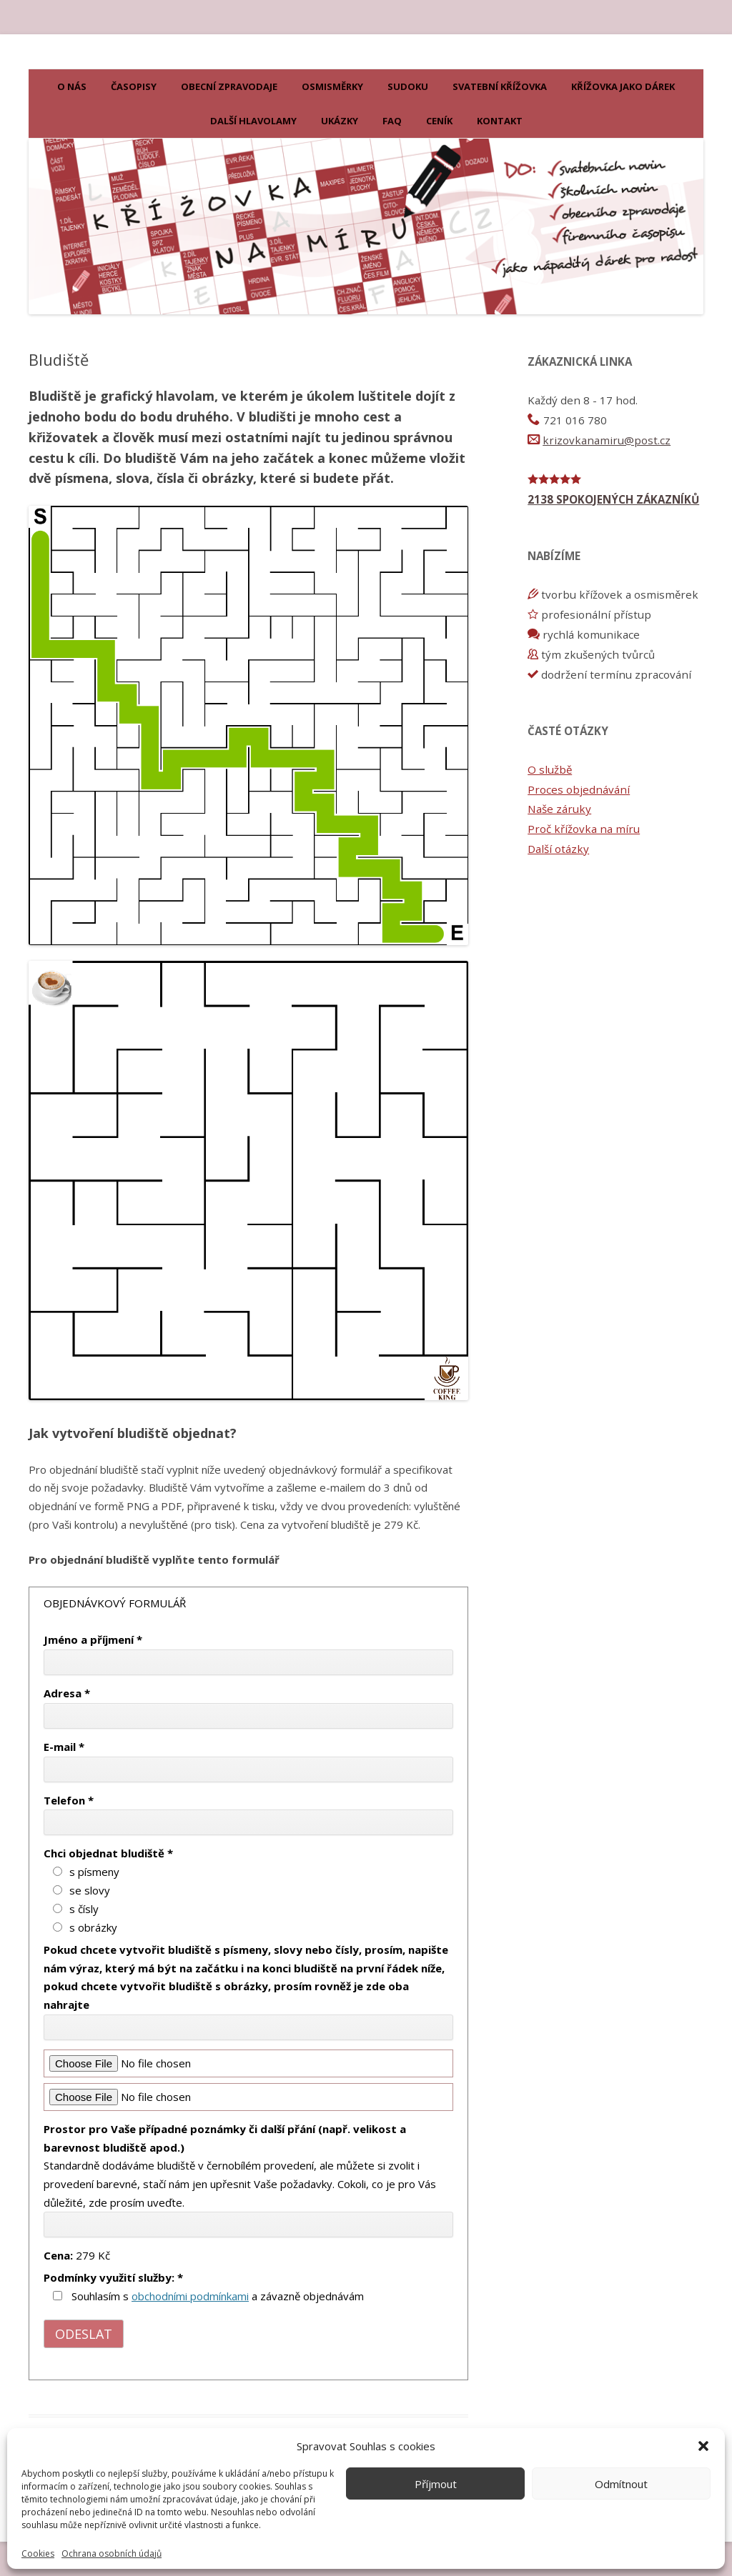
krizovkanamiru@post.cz (607, 440)
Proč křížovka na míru (584, 829)
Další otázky (558, 849)
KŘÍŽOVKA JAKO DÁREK (623, 86)
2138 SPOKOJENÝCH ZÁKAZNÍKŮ (613, 499)
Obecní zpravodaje (229, 86)
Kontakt (500, 120)
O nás (71, 86)
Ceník (439, 120)
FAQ (392, 120)
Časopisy (134, 86)
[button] (703, 2446)
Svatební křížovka (499, 86)
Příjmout (436, 2484)
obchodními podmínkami (190, 2296)
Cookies (37, 2554)
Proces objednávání (579, 789)
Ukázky (339, 120)
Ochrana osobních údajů (111, 2554)
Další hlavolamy (253, 120)
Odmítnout (621, 2484)
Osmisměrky (332, 86)
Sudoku (407, 86)
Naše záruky (559, 809)
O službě (550, 769)
